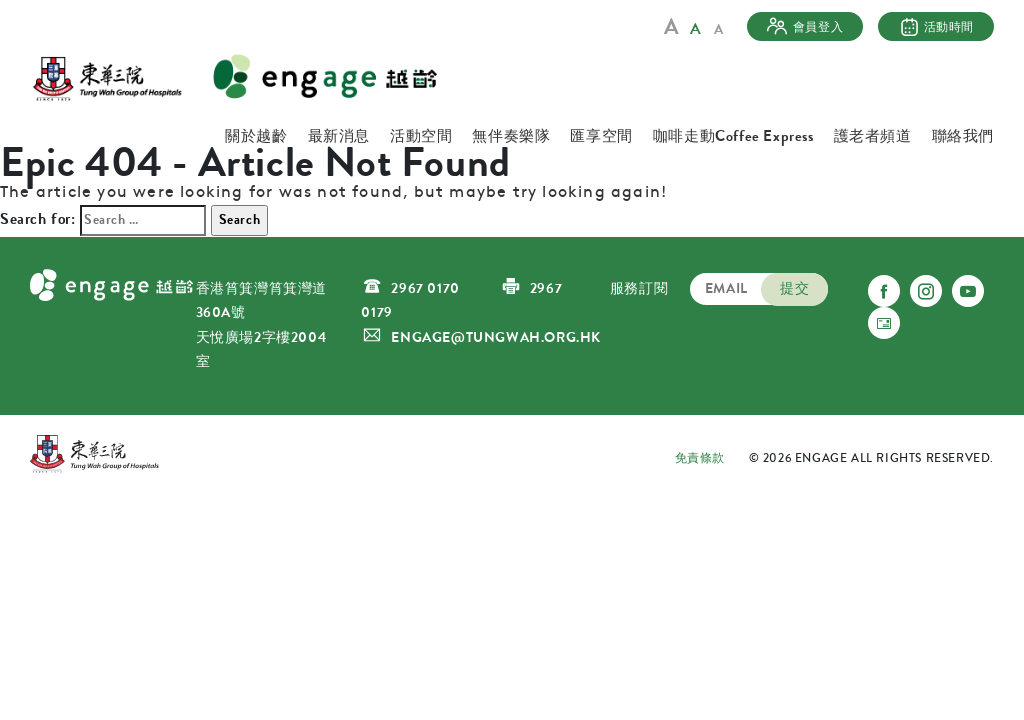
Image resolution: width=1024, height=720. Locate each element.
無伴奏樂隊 (511, 136)
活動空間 (421, 136)
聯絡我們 (963, 136)
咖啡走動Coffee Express (733, 136)
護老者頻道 (873, 136)
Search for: (38, 218)
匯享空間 (601, 136)
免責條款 (700, 458)
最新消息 (339, 136)
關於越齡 (256, 136)
